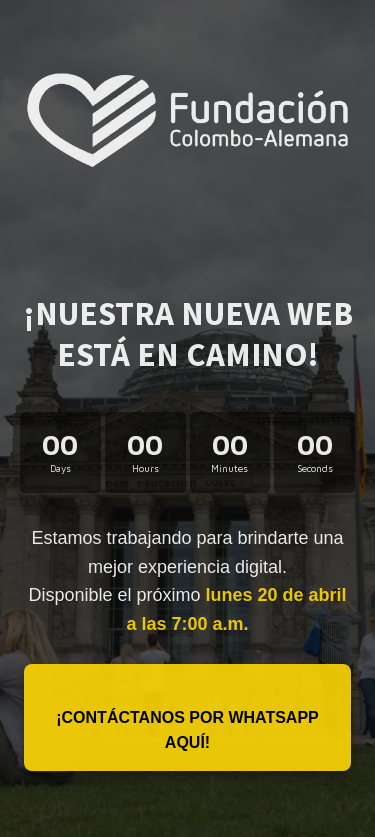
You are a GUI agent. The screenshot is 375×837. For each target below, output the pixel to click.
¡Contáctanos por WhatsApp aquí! (187, 730)
